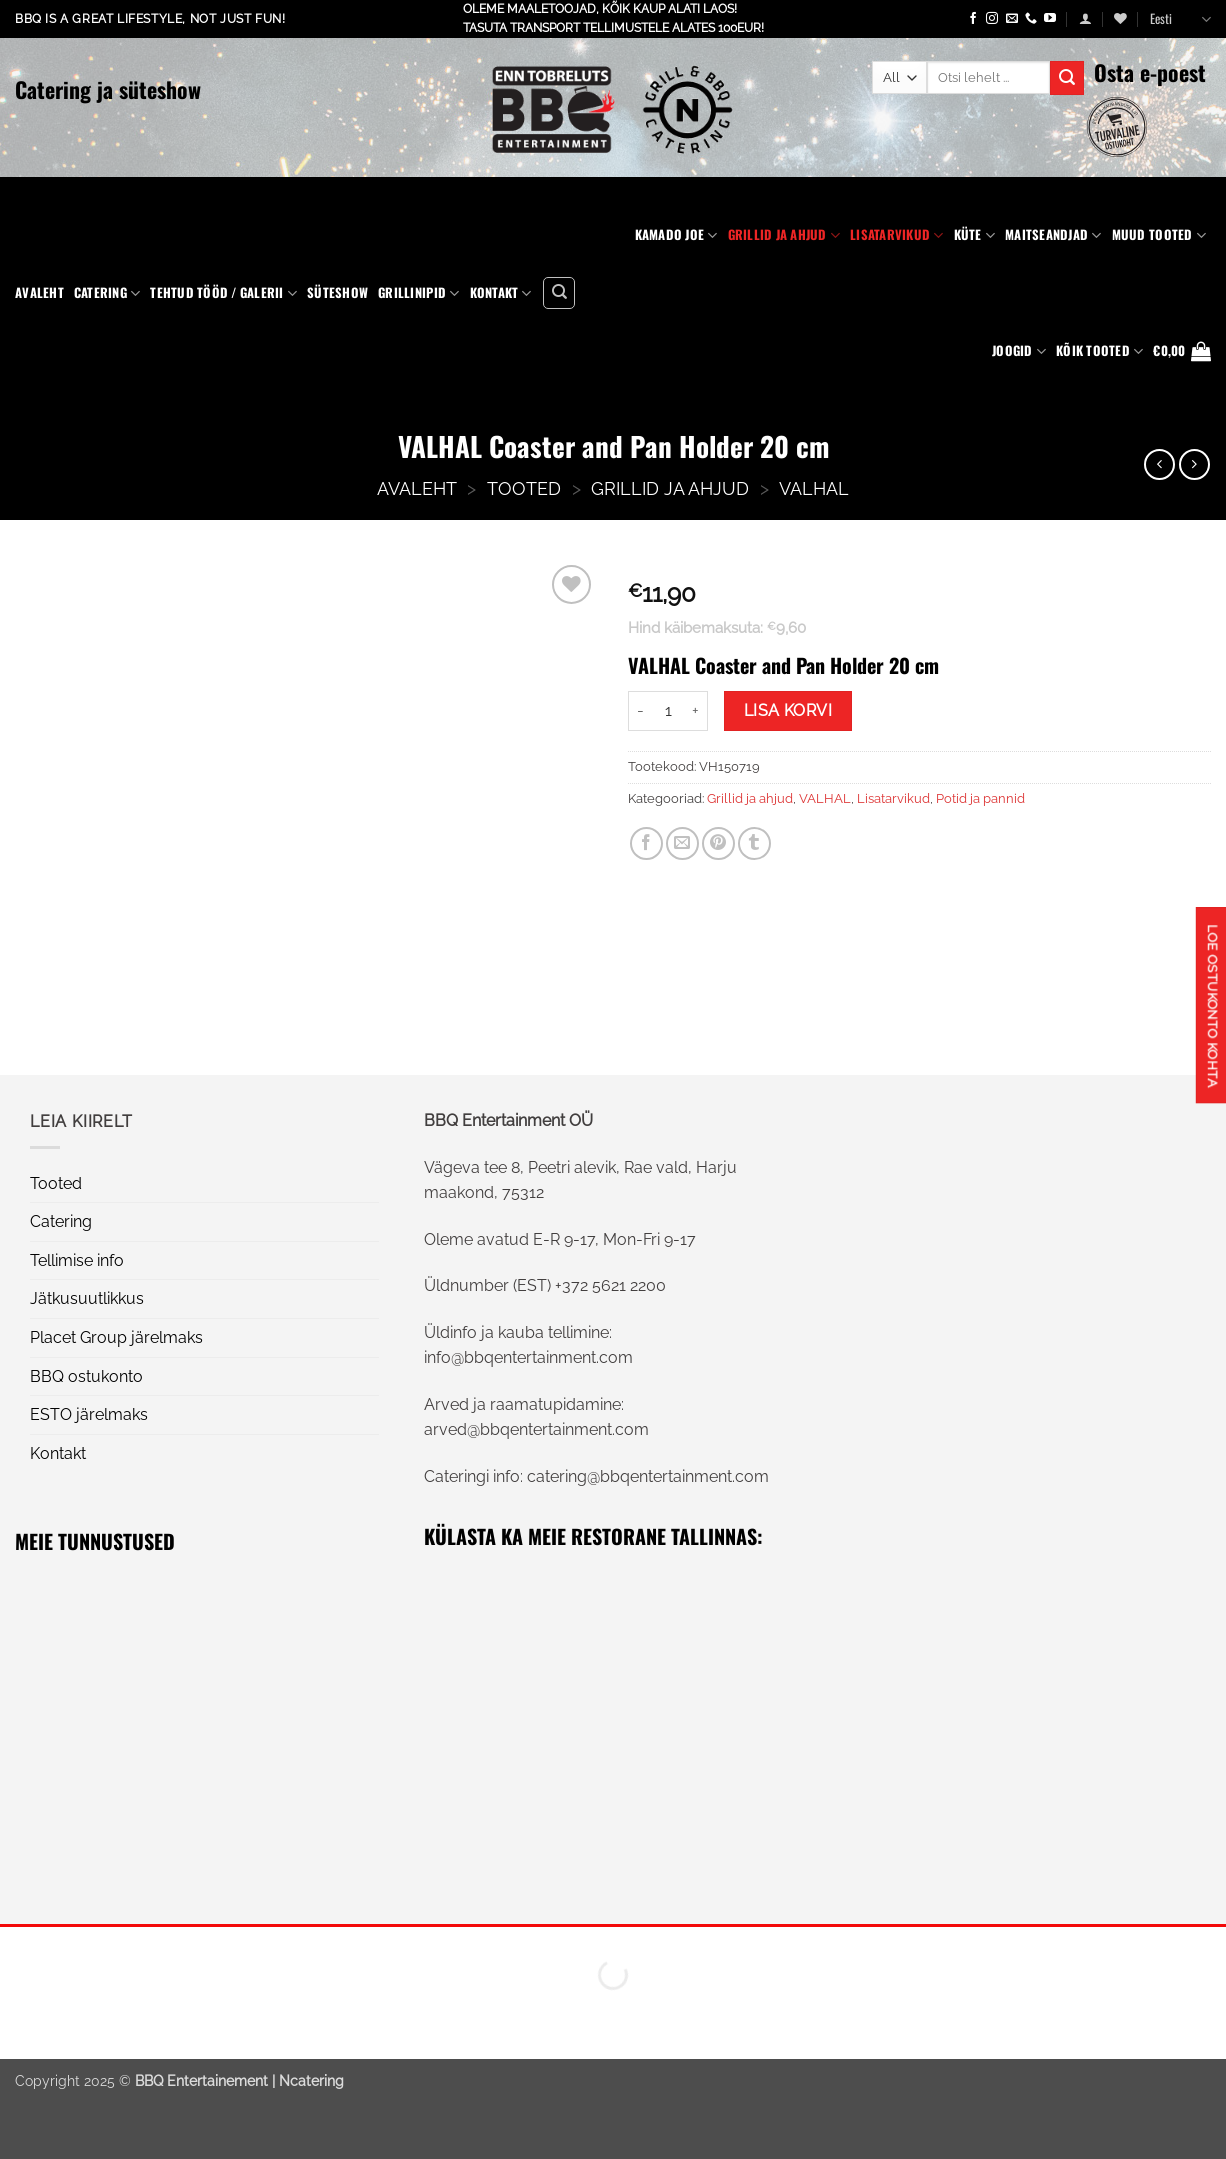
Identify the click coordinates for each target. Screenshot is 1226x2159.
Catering (107, 293)
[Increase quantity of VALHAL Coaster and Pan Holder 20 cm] (696, 711)
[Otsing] (559, 293)
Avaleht (39, 292)
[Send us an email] (1012, 19)
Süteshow (337, 292)
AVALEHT (417, 488)
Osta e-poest (1150, 72)
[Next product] (1159, 464)
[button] (1085, 18)
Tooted (524, 488)
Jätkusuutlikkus (87, 1298)
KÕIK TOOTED (1099, 351)
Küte (974, 235)
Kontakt (501, 293)
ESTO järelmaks (89, 1414)
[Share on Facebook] (646, 843)
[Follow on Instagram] (992, 19)
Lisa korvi (788, 710)
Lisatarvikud (897, 235)
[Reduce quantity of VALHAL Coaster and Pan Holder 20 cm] (640, 711)
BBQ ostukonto (86, 1376)
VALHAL (814, 488)
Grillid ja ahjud (784, 235)
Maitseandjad (1053, 235)
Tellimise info (77, 1260)
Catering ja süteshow (108, 89)
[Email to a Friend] (682, 843)
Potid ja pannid (980, 798)
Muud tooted (1159, 235)
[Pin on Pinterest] (718, 843)
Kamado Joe (676, 235)
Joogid (1019, 351)
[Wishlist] (1120, 18)
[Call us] (1031, 19)
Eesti (1180, 19)
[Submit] (1067, 78)
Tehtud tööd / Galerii (223, 293)
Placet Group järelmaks (116, 1337)
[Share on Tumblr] (754, 843)
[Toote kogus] (668, 711)
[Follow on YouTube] (1050, 19)
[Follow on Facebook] (973, 19)
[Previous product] (1194, 464)
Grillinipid (418, 293)
